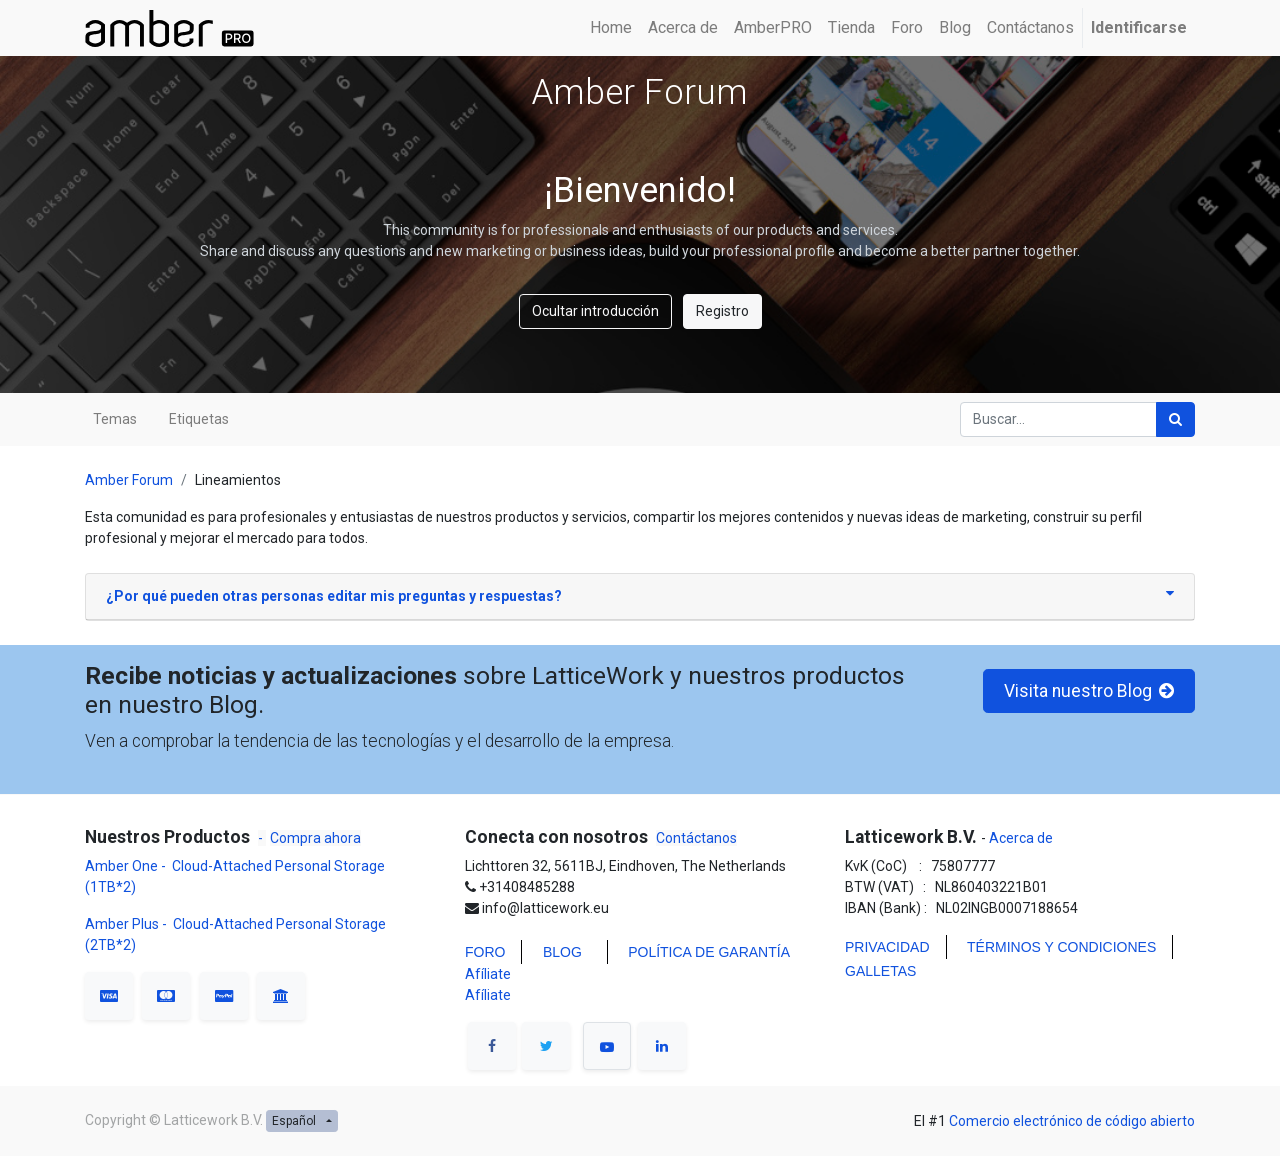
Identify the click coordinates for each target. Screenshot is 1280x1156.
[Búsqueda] (1175, 419)
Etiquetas (199, 419)
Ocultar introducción (595, 311)
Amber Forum (129, 480)
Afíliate (488, 974)
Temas (115, 419)
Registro (722, 311)
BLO (557, 952)
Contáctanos (696, 838)
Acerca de (1019, 838)
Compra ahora (315, 838)
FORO (485, 952)
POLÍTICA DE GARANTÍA (709, 952)
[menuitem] (611, 28)
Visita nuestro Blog (1089, 691)
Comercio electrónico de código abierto (1072, 1121)
